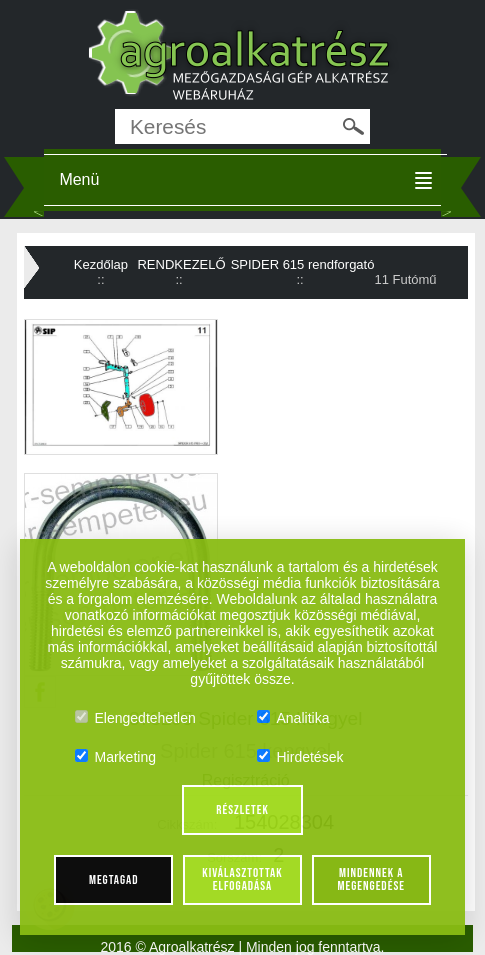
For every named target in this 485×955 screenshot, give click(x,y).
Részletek (242, 810)
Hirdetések (300, 757)
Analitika (293, 718)
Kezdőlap (101, 264)
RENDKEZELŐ (181, 264)
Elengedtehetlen (135, 718)
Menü (79, 179)
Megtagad (114, 880)
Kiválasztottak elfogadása (242, 879)
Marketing (115, 757)
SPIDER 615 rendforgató (303, 264)
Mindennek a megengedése (371, 879)
